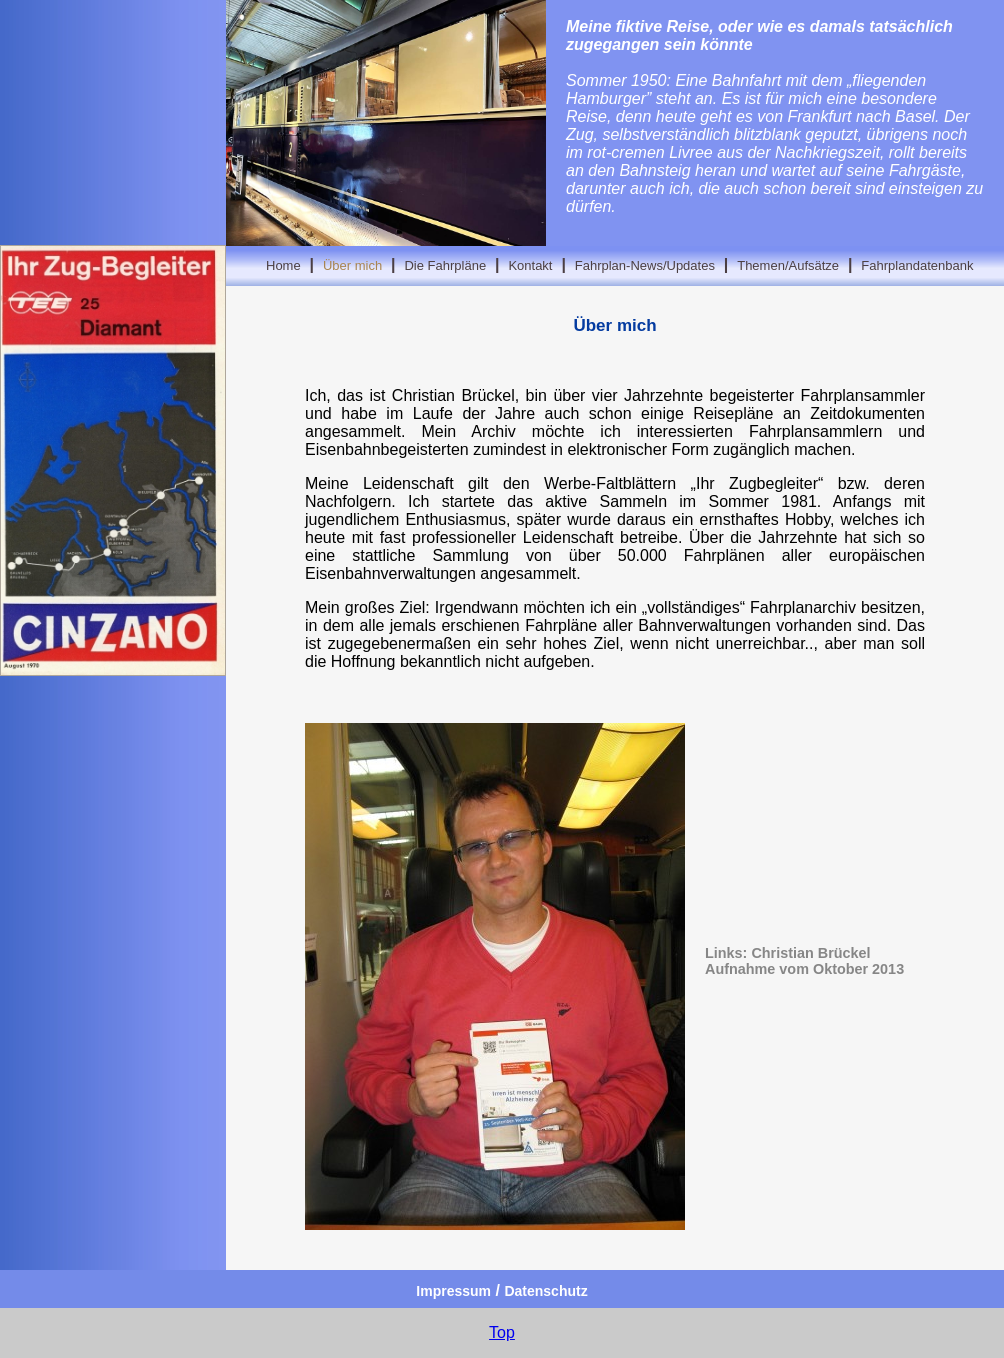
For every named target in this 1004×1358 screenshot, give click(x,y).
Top (502, 1332)
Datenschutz (545, 1291)
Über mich (352, 265)
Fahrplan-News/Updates (645, 265)
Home (283, 265)
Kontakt (530, 265)
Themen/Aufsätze (788, 265)
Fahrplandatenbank (917, 265)
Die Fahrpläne (445, 265)
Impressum (453, 1291)
